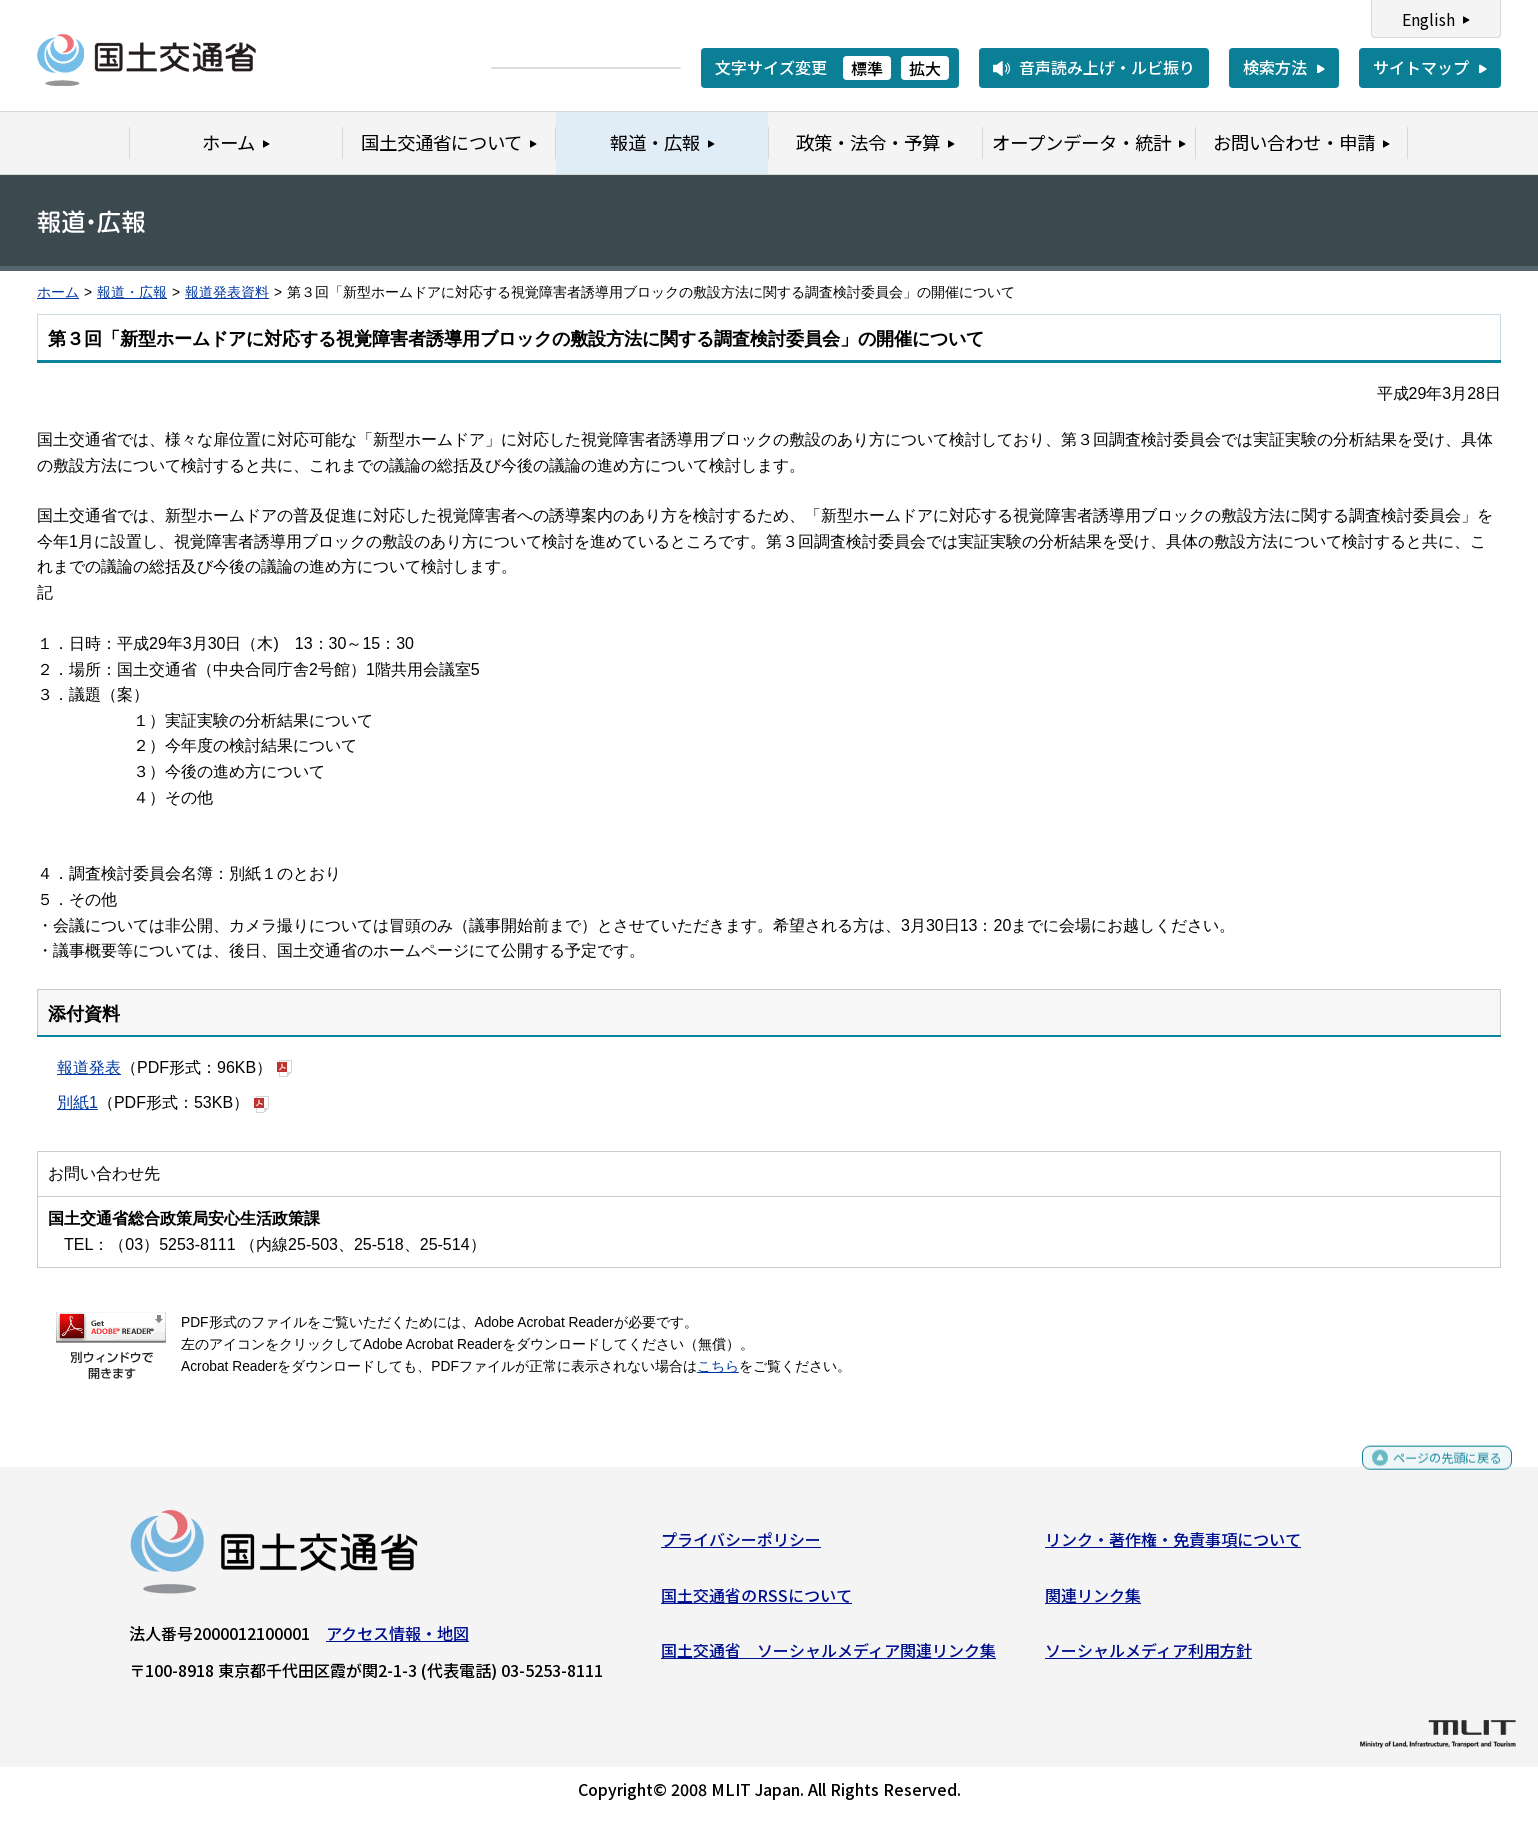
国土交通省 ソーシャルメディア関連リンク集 (828, 1658)
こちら (718, 1366)
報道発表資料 (227, 292)
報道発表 (89, 1067)
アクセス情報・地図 (397, 1641)
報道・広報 (132, 292)
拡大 (925, 68)
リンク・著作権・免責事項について (1173, 1547)
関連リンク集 (1093, 1602)
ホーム (58, 292)
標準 (867, 68)
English (1428, 19)
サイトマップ (1421, 67)
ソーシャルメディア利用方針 (1148, 1658)
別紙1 (77, 1102)
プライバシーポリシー (741, 1547)
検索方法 (1275, 67)
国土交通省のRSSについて (756, 1602)
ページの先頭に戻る (1430, 1474)
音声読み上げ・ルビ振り (1107, 67)
